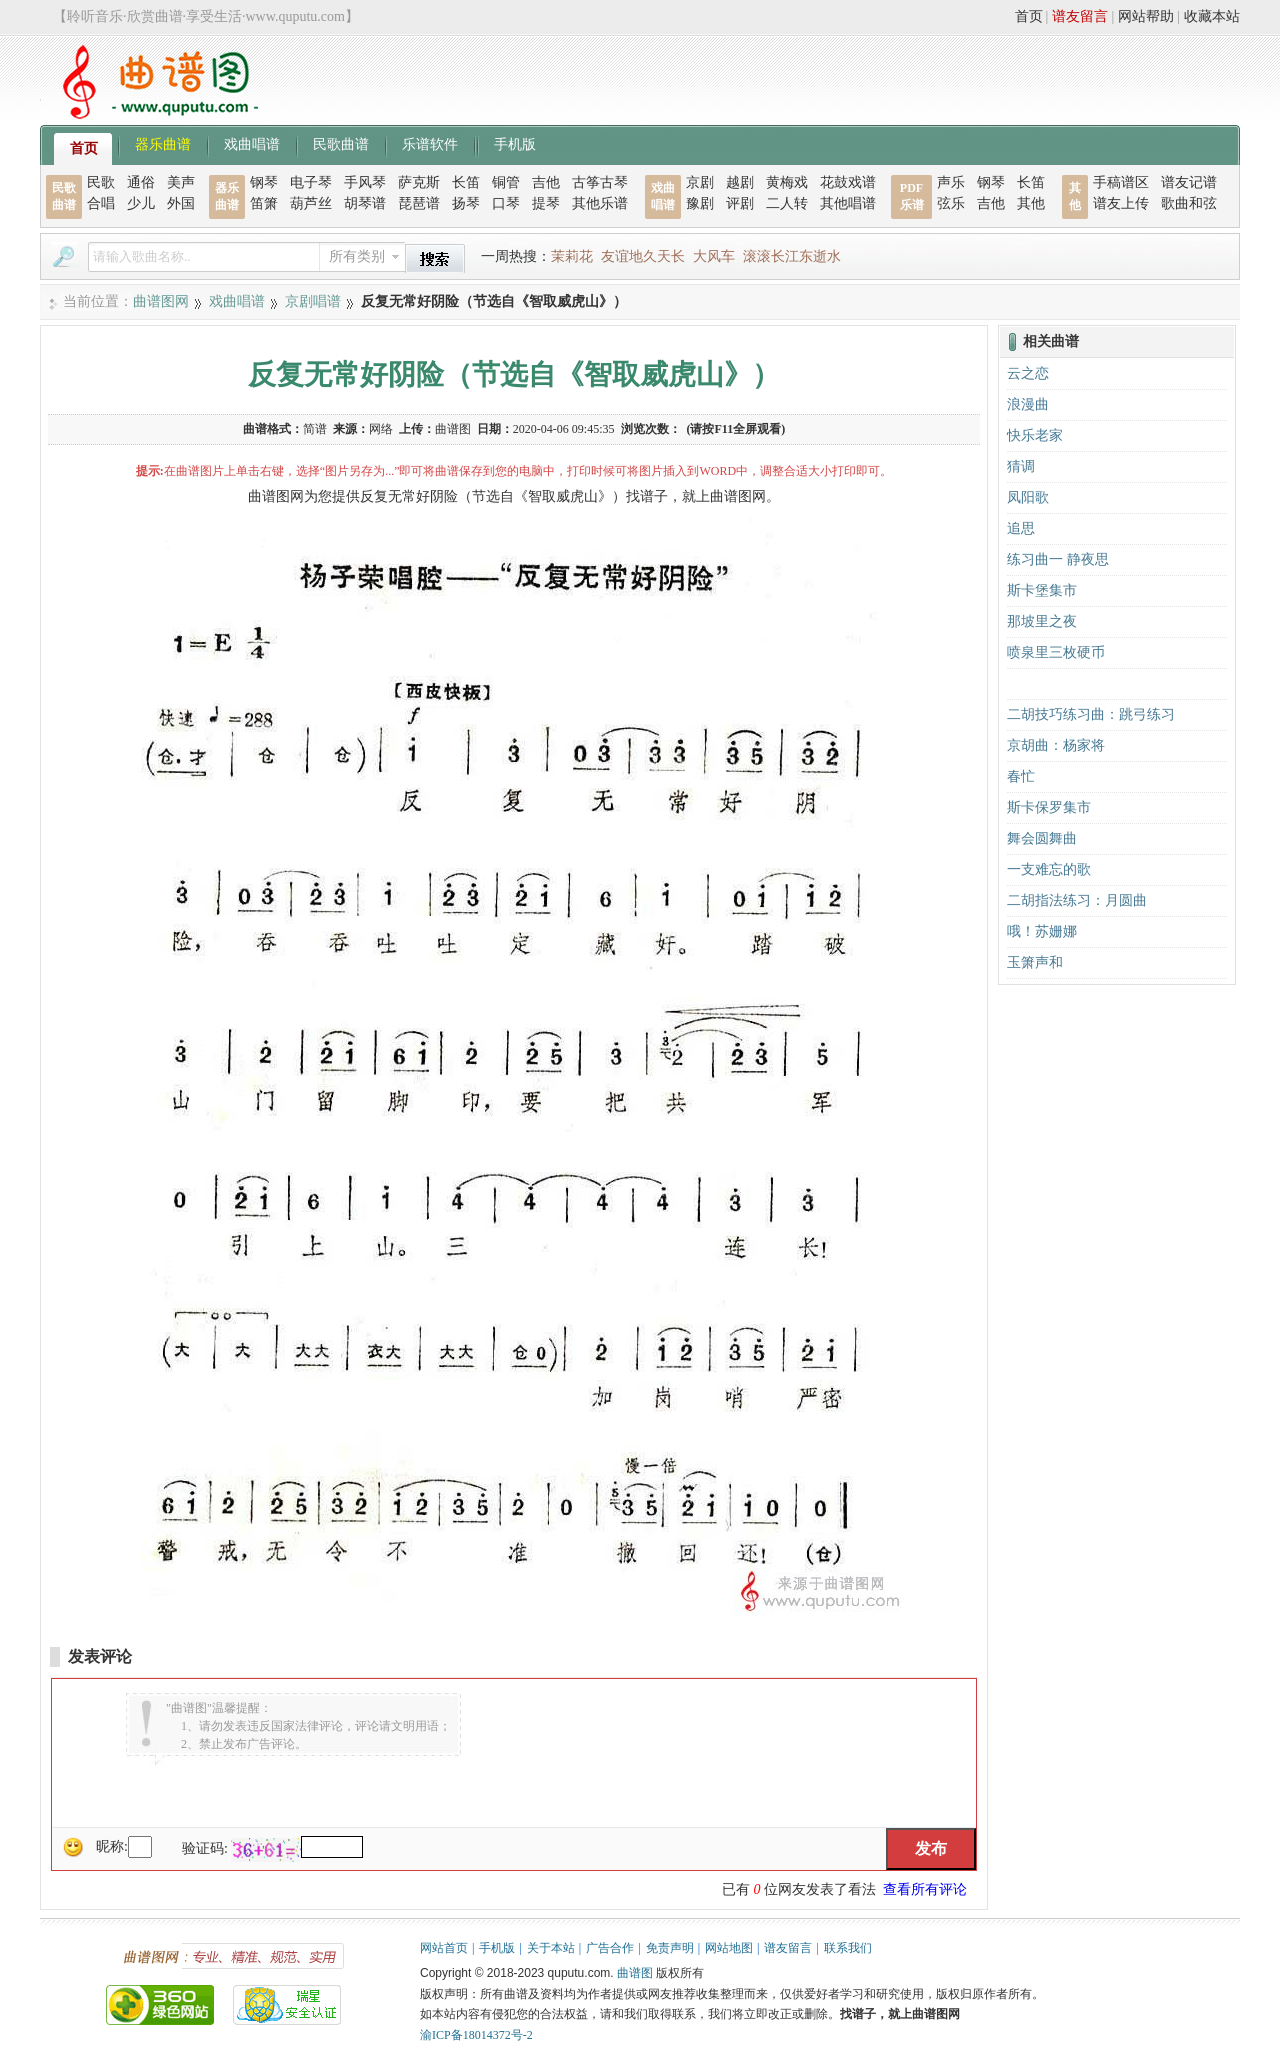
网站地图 (729, 1948)
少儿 (141, 203)
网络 (381, 429)
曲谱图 (635, 1973)
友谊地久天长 (643, 256)
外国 (181, 203)
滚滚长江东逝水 (792, 256)
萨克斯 (419, 182)
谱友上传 (1121, 203)
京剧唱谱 (313, 301)
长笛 (466, 182)
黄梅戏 (787, 182)
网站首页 (444, 1948)
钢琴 (264, 182)
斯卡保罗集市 (1049, 807)
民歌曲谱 (341, 143)
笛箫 (264, 203)
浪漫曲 (1028, 404)
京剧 (700, 182)
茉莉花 (572, 256)
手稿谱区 (1121, 182)
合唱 (101, 203)
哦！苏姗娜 (1042, 931)
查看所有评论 (925, 1889)
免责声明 (670, 1948)
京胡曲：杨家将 (1056, 745)
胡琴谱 (365, 203)
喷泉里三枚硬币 (1056, 652)
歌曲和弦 (1189, 203)
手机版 (515, 143)
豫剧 (700, 203)
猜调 (1021, 466)
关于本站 (551, 1948)
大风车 (714, 256)
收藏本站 (1212, 16)
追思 (1021, 528)
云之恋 (1028, 373)
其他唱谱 (848, 203)
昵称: (112, 1846)
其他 (1031, 203)
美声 (181, 182)
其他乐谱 (600, 203)
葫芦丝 (311, 203)
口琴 (506, 203)
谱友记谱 (1189, 182)
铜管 (506, 182)
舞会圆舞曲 (1042, 838)
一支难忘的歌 (1049, 869)
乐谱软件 (430, 143)
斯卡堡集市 (1042, 590)
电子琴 (311, 182)
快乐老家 (1035, 435)
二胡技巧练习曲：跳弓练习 (1091, 714)
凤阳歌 (1028, 497)
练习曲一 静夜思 (1058, 559)
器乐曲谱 (163, 143)
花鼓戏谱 (848, 182)
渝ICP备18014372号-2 (476, 2035)
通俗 (141, 182)
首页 (1029, 16)
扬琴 (466, 203)
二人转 (787, 203)
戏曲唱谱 (252, 143)
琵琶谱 (419, 203)
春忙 (1021, 776)
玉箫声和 (1035, 962)
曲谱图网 (161, 301)
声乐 (951, 182)
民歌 (101, 182)
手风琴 (365, 182)
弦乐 (951, 203)
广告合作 (610, 1948)
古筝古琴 (600, 182)
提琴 (546, 203)
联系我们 (848, 1948)
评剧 (740, 203)
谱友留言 (1080, 16)
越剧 (740, 182)
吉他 (546, 182)
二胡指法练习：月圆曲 (1077, 900)
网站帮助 (1146, 16)
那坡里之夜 (1042, 621)
